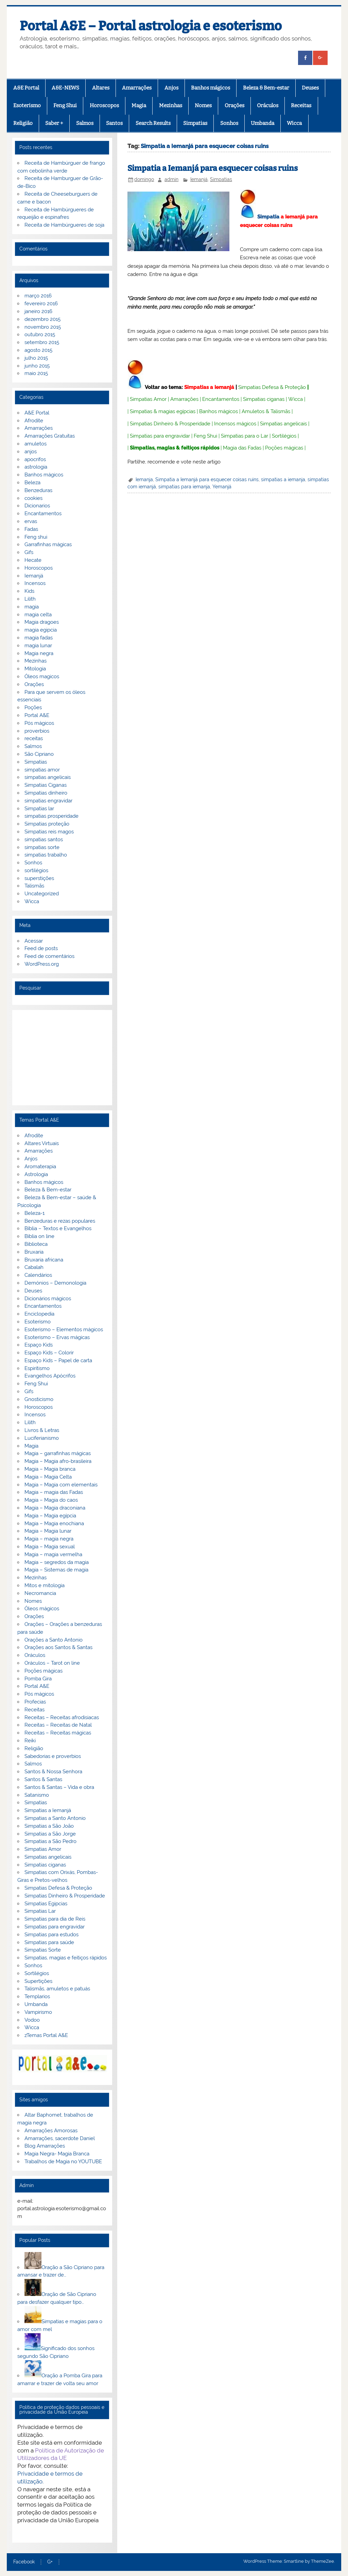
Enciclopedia (39, 1314)
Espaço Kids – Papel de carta (58, 1360)
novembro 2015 (42, 327)
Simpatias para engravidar (160, 436)
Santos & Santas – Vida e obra (59, 1787)
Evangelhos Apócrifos (49, 1376)
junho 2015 (37, 366)
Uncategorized (41, 894)
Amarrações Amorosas (50, 2130)
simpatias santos (43, 839)
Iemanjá (199, 179)
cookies (33, 498)
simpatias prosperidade (51, 816)
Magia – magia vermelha (53, 1554)
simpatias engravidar (48, 801)
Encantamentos (220, 399)
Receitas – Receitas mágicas (57, 1733)
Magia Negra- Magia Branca (56, 2154)
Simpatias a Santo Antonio (55, 1818)
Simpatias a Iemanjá (209, 387)
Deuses (310, 88)
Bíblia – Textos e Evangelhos (57, 1228)
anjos (30, 452)
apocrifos (35, 459)
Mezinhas (170, 105)
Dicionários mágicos (47, 1298)
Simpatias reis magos (49, 832)
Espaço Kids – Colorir (49, 1353)
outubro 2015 (39, 334)
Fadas (31, 529)
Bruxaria (34, 1252)
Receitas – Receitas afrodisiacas (61, 1717)
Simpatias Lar (40, 1911)
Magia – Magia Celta (48, 1477)
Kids (29, 591)
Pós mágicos (39, 723)
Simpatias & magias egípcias (162, 411)
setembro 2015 (41, 342)
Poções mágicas (284, 448)
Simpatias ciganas (263, 399)
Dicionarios (37, 506)
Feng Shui (65, 105)
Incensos (35, 583)
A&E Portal (26, 88)
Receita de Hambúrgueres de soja (64, 225)
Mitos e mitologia (44, 1585)
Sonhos (229, 123)
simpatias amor (42, 770)
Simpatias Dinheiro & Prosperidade (170, 424)
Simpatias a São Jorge (50, 1834)
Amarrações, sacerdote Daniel (59, 2138)
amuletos (35, 444)
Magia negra (38, 653)
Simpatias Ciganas (45, 785)
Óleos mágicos (41, 1608)
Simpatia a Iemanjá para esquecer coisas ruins (212, 168)
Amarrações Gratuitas (49, 436)
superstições (39, 878)
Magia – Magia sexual (49, 1547)
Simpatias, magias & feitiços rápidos (174, 448)
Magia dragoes (41, 622)
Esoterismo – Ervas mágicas (57, 1337)
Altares (100, 88)
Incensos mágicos (235, 424)
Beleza (32, 482)
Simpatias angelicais (283, 424)
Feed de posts (41, 948)
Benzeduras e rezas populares (59, 1221)
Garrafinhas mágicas (48, 544)
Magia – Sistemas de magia (56, 1570)
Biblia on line (39, 1236)
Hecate (32, 560)
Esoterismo (27, 105)
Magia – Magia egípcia (50, 1516)
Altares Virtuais (41, 1143)
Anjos (171, 88)
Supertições (38, 1981)
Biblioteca (36, 1244)
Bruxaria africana (43, 1260)
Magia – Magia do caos (51, 1500)
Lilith (30, 599)
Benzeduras (38, 490)
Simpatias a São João (49, 1826)
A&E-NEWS (65, 88)
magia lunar (38, 645)
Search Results (153, 123)
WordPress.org (41, 964)
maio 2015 (36, 373)
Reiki (30, 1741)
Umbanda (262, 123)
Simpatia (268, 217)
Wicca (294, 123)
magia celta (38, 615)
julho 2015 (36, 358)
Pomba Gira (38, 1679)
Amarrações (137, 88)
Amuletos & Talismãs (266, 411)
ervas (30, 521)
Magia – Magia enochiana (54, 1523)
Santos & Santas (43, 1779)
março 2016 (38, 296)
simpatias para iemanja (184, 486)
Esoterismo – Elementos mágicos (63, 1329)
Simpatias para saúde (49, 1942)
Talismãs (34, 886)
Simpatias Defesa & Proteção (272, 387)
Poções (33, 707)
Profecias (35, 1702)
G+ (50, 2562)
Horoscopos (104, 105)
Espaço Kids (38, 1345)
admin (171, 179)
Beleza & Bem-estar (266, 88)
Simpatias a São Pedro (50, 1841)
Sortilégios (284, 436)
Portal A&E (36, 715)
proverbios (36, 731)
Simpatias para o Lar (244, 436)
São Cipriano (39, 754)
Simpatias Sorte (42, 1950)
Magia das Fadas (242, 448)
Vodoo (32, 2020)
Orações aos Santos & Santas (58, 1647)
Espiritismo (37, 1368)
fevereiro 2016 (41, 303)
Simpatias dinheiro (45, 793)
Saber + (54, 123)
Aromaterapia (40, 1166)
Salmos (84, 123)
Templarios (37, 1996)
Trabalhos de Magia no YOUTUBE (63, 2161)
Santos (114, 123)
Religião (23, 123)
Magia (139, 105)
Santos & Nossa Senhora (53, 1771)
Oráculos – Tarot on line (52, 1663)
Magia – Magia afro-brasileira (57, 1461)
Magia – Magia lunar (47, 1531)
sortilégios (36, 870)
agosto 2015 (38, 350)
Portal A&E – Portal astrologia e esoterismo (151, 26)
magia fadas (38, 638)
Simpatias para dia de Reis (54, 1919)
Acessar (33, 941)
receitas (33, 738)
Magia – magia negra (48, 1539)
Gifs (28, 552)
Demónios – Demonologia (55, 1283)
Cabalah (34, 1267)
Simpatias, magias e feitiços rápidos (65, 1958)
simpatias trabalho (45, 855)
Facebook (24, 2562)
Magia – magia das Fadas (53, 1492)
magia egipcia (40, 630)
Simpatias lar (39, 808)
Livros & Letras (41, 1430)
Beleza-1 (34, 1213)
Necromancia (40, 1593)
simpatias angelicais (47, 777)
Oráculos (267, 105)
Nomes (203, 105)
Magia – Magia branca (49, 1469)
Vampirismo (38, 2012)
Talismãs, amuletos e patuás (57, 1989)
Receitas (301, 105)
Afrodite (33, 421)
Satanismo (36, 1795)
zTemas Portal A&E (46, 2035)
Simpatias (195, 123)
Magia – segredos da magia (56, 1562)
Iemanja (144, 479)
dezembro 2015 (42, 319)
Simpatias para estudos (51, 1934)
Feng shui (35, 537)
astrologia (35, 467)
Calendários (38, 1275)
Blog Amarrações (44, 2146)
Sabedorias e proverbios (52, 1756)
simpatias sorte (41, 847)
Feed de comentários (49, 956)
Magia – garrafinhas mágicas (57, 1453)
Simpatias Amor (148, 399)
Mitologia (35, 669)
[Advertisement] (62, 1057)
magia (31, 607)
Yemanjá (221, 486)
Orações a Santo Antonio (53, 1640)
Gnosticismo (38, 1399)
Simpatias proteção (46, 824)
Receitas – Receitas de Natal (58, 1725)
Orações (234, 105)
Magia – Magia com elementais (61, 1485)
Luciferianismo (41, 1438)
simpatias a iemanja (283, 479)
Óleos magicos (41, 676)
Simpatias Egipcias (45, 1904)
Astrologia (36, 1174)
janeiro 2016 (38, 311)
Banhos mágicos (210, 88)
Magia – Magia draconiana (54, 1508)
